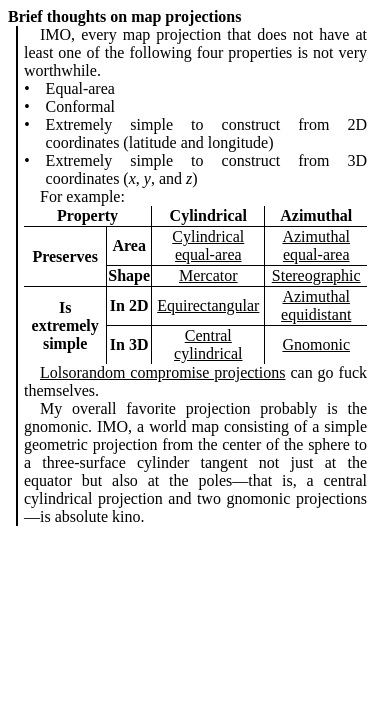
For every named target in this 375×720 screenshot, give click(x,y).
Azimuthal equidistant (316, 305)
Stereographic (316, 275)
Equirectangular (208, 305)
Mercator (208, 275)
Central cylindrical (208, 344)
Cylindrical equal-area (208, 245)
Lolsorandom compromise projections (162, 372)
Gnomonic (316, 344)
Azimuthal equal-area (316, 245)
